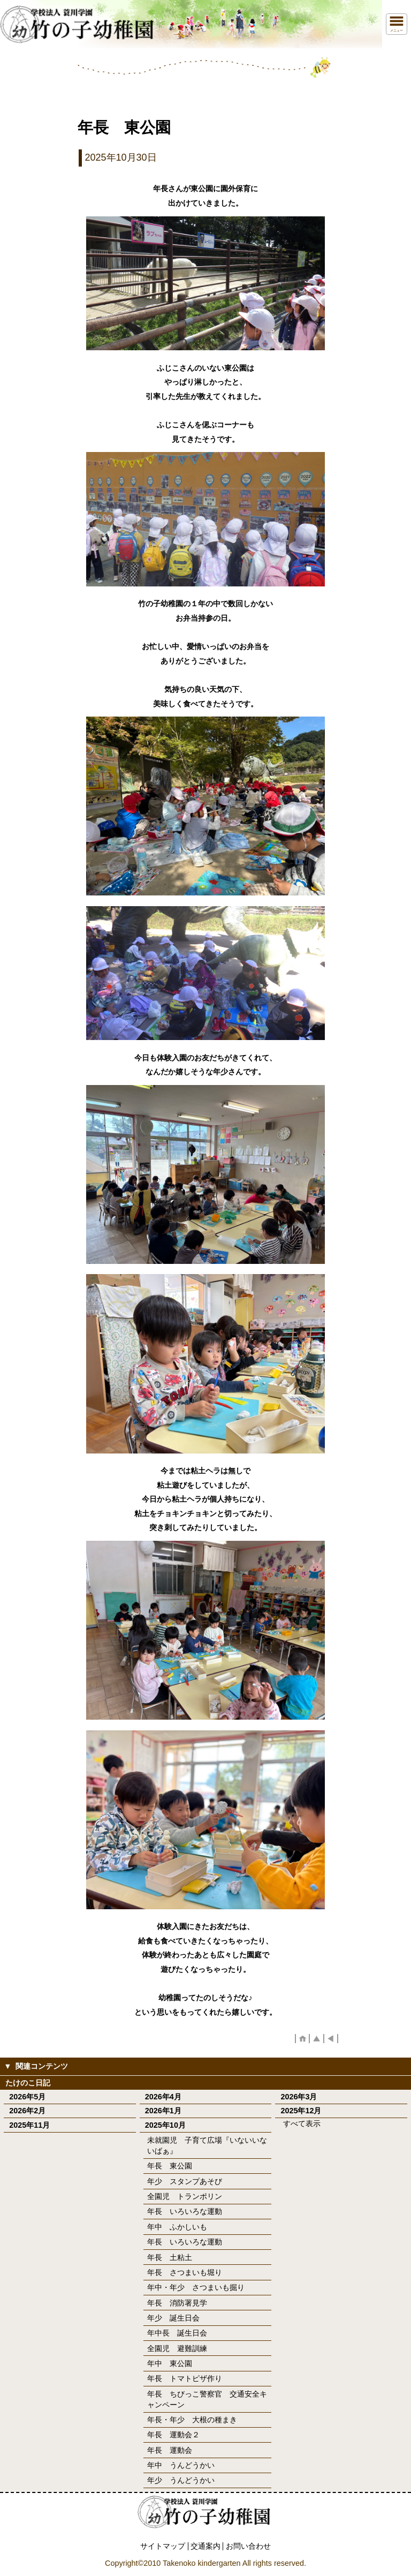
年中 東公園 (169, 2363)
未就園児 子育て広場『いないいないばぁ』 (207, 2145)
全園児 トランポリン (184, 2196)
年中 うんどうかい (181, 2465)
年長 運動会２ (173, 2434)
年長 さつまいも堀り (184, 2272)
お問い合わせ (248, 2546)
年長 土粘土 (169, 2257)
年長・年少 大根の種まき (192, 2419)
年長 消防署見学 (177, 2303)
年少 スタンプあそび (184, 2181)
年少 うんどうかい (181, 2480)
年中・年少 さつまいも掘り (196, 2287)
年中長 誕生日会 (177, 2333)
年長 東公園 (169, 2165)
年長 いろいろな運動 (184, 2211)
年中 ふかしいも (177, 2227)
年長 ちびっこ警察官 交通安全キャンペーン (207, 2399)
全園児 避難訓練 (177, 2348)
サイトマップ (162, 2546)
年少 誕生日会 (173, 2318)
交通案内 (205, 2546)
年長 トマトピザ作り (184, 2378)
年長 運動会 (169, 2450)
